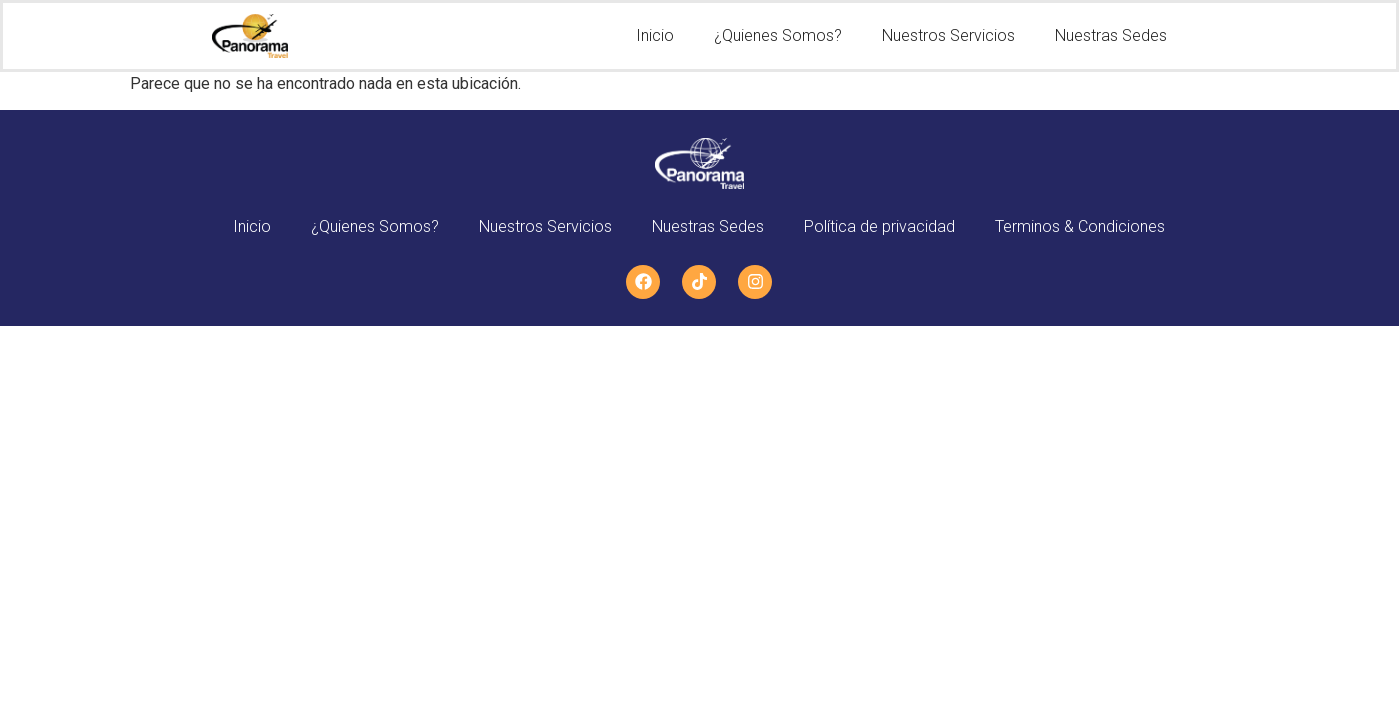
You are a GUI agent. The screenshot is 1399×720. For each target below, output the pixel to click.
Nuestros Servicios (948, 35)
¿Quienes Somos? (778, 35)
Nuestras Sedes (1111, 35)
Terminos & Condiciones (1080, 226)
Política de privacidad (879, 226)
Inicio (655, 35)
